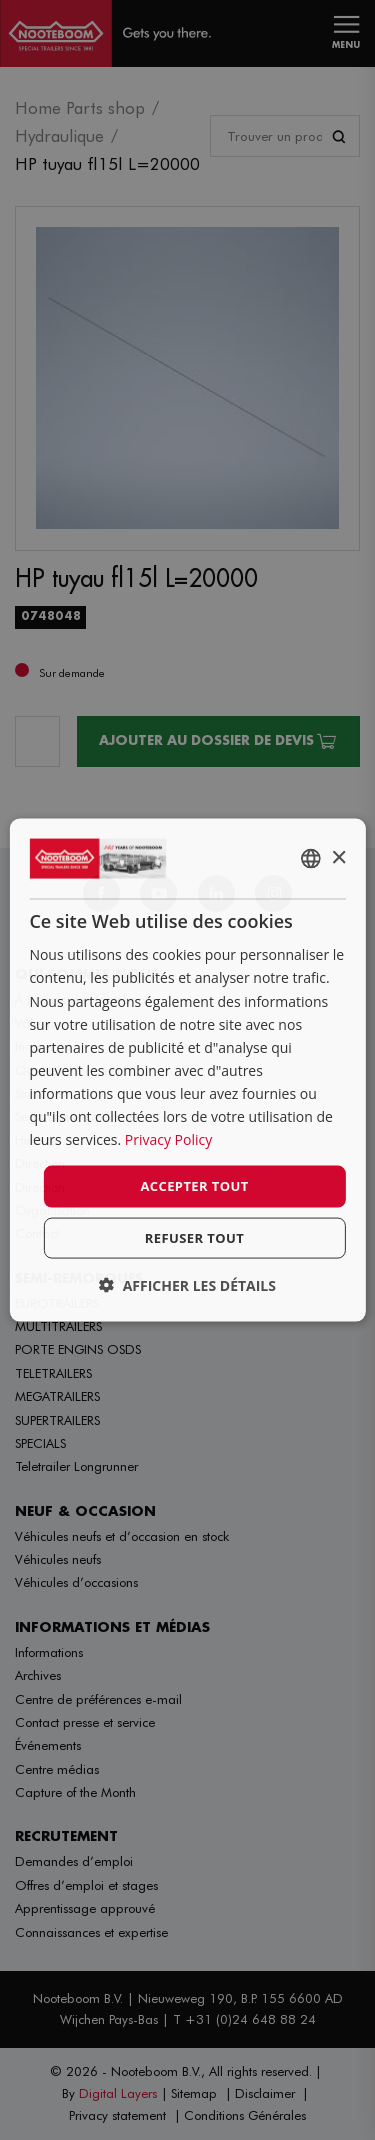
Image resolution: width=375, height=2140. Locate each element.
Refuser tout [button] (194, 1237)
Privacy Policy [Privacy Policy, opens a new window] (168, 1139)
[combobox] (311, 859)
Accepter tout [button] (194, 1186)
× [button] (338, 857)
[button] (187, 1284)
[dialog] (187, 1070)
